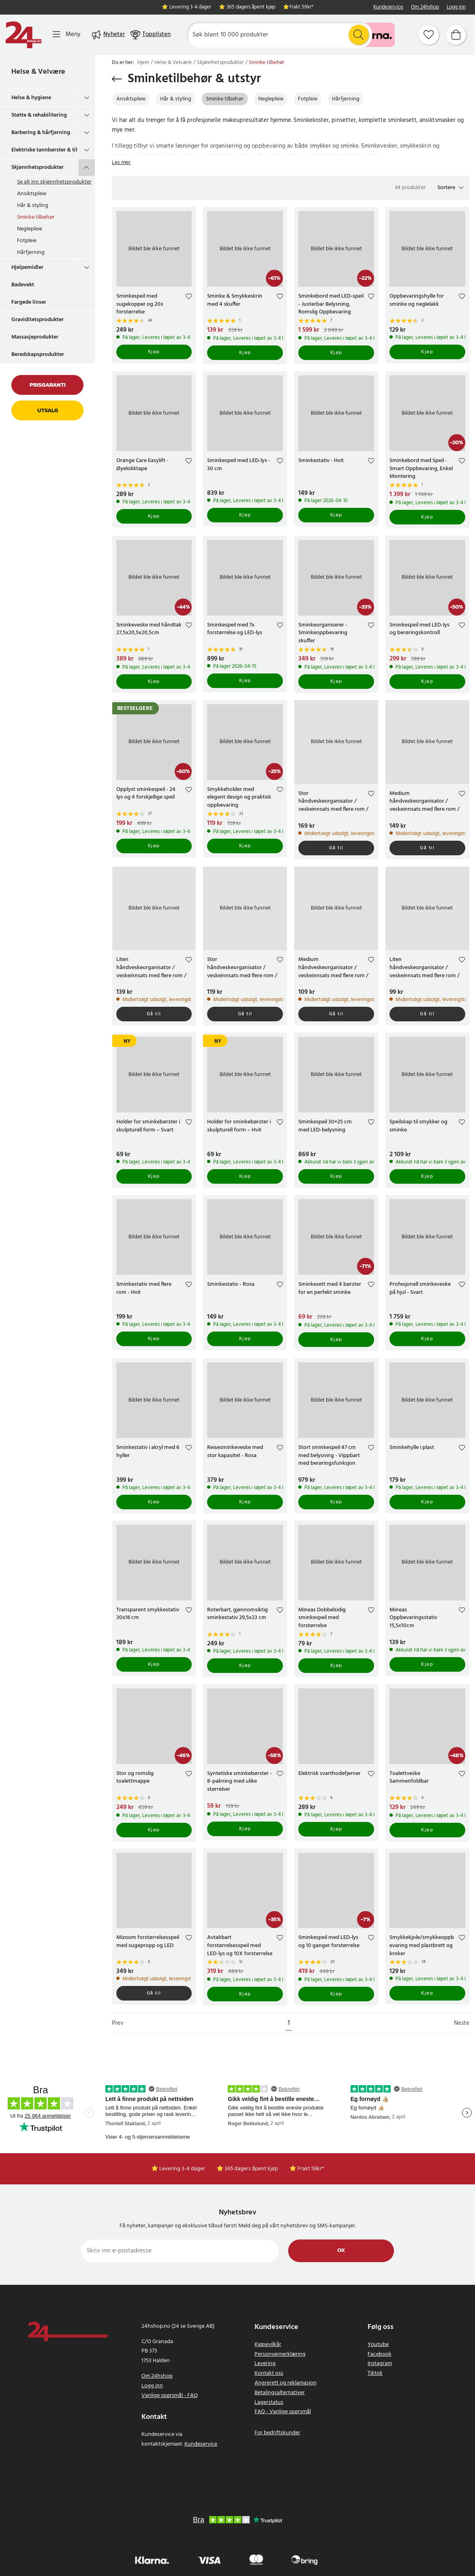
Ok (341, 2250)
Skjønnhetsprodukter (37, 167)
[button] (450, 188)
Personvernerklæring (280, 2354)
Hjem (143, 63)
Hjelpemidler (27, 267)
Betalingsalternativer (280, 2392)
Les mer (121, 162)
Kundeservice (388, 7)
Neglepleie (29, 229)
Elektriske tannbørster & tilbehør (44, 150)
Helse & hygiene (31, 97)
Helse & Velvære (38, 72)
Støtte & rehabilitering (39, 115)
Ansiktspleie (31, 193)
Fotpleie (26, 240)
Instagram (380, 2363)
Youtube (378, 2344)
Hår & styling (32, 205)
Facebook (380, 2354)
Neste (461, 2023)
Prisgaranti (48, 385)
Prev (118, 2023)
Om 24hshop (425, 7)
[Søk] (279, 35)
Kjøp (154, 352)
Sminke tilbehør (36, 217)
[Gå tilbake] (117, 79)
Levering (265, 2363)
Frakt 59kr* (301, 7)
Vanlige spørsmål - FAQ (169, 2395)
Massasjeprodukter (34, 337)
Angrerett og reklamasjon (286, 2383)
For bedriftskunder (277, 2433)
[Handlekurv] (456, 35)
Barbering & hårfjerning (40, 132)
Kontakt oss (269, 2373)
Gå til (336, 848)
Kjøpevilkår (268, 2344)
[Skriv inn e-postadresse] (179, 2250)
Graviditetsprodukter (37, 319)
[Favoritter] (429, 35)
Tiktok (375, 2373)
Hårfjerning (31, 252)
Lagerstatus (269, 2402)
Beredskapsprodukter (37, 354)
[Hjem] (23, 34)
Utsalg (47, 410)
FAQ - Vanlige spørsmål (283, 2411)
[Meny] (66, 34)
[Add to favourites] (189, 297)
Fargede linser (28, 302)
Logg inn (456, 7)
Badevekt (22, 285)
